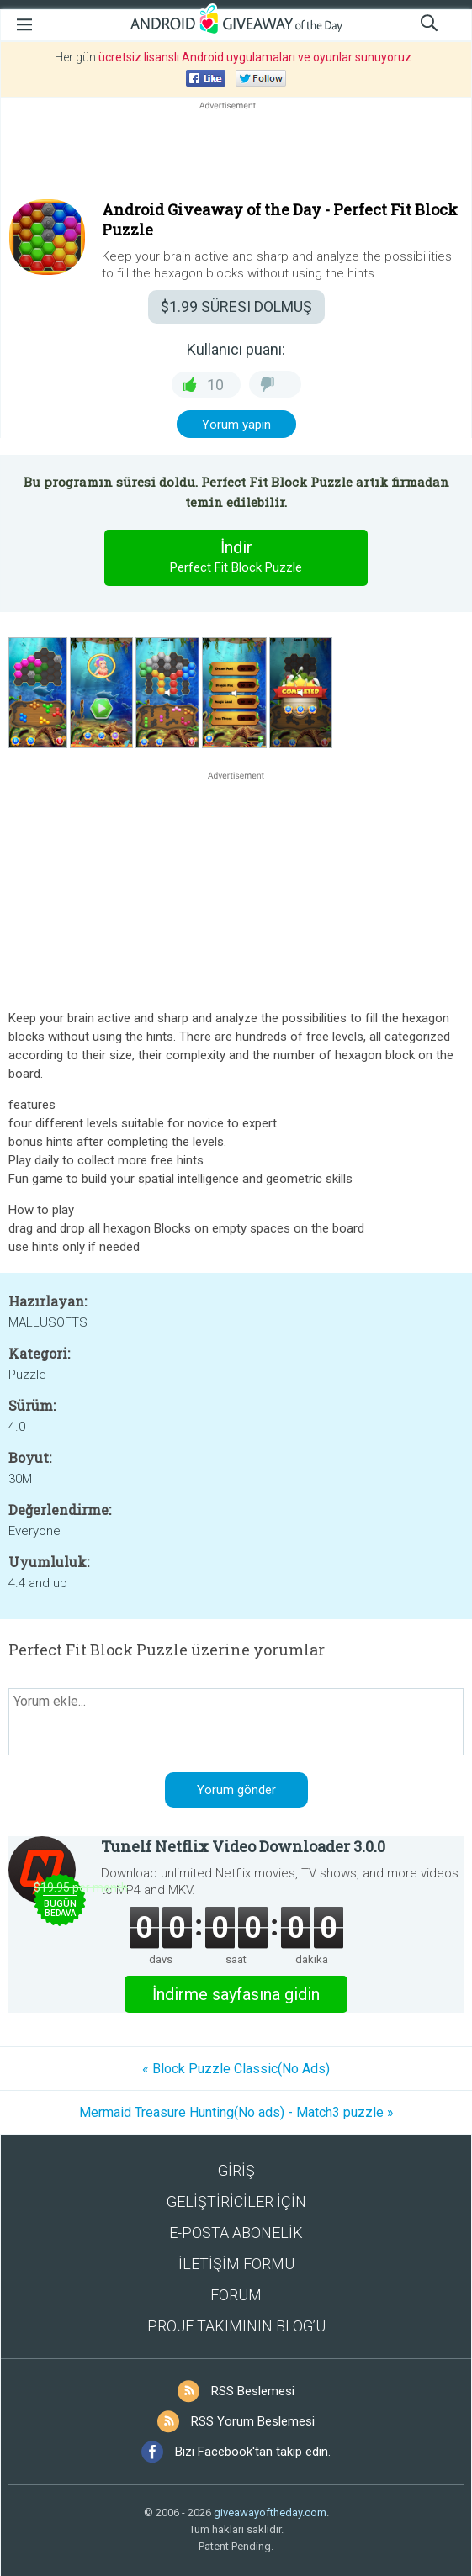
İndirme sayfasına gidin (236, 1994)
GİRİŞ (236, 2170)
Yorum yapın (236, 424)
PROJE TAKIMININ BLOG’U (236, 2326)
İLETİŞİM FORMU (236, 2263)
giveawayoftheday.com (270, 2512)
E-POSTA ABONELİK (236, 2232)
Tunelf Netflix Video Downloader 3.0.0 (243, 1846)
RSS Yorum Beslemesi (253, 2421)
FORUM (236, 2295)
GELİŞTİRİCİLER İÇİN (236, 2201)
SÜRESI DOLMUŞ (236, 306)
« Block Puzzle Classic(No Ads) (236, 2069)
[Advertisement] (236, 154)
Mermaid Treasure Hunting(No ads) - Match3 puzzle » (236, 2112)
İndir (236, 557)
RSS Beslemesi (252, 2391)
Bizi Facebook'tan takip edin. (253, 2451)
